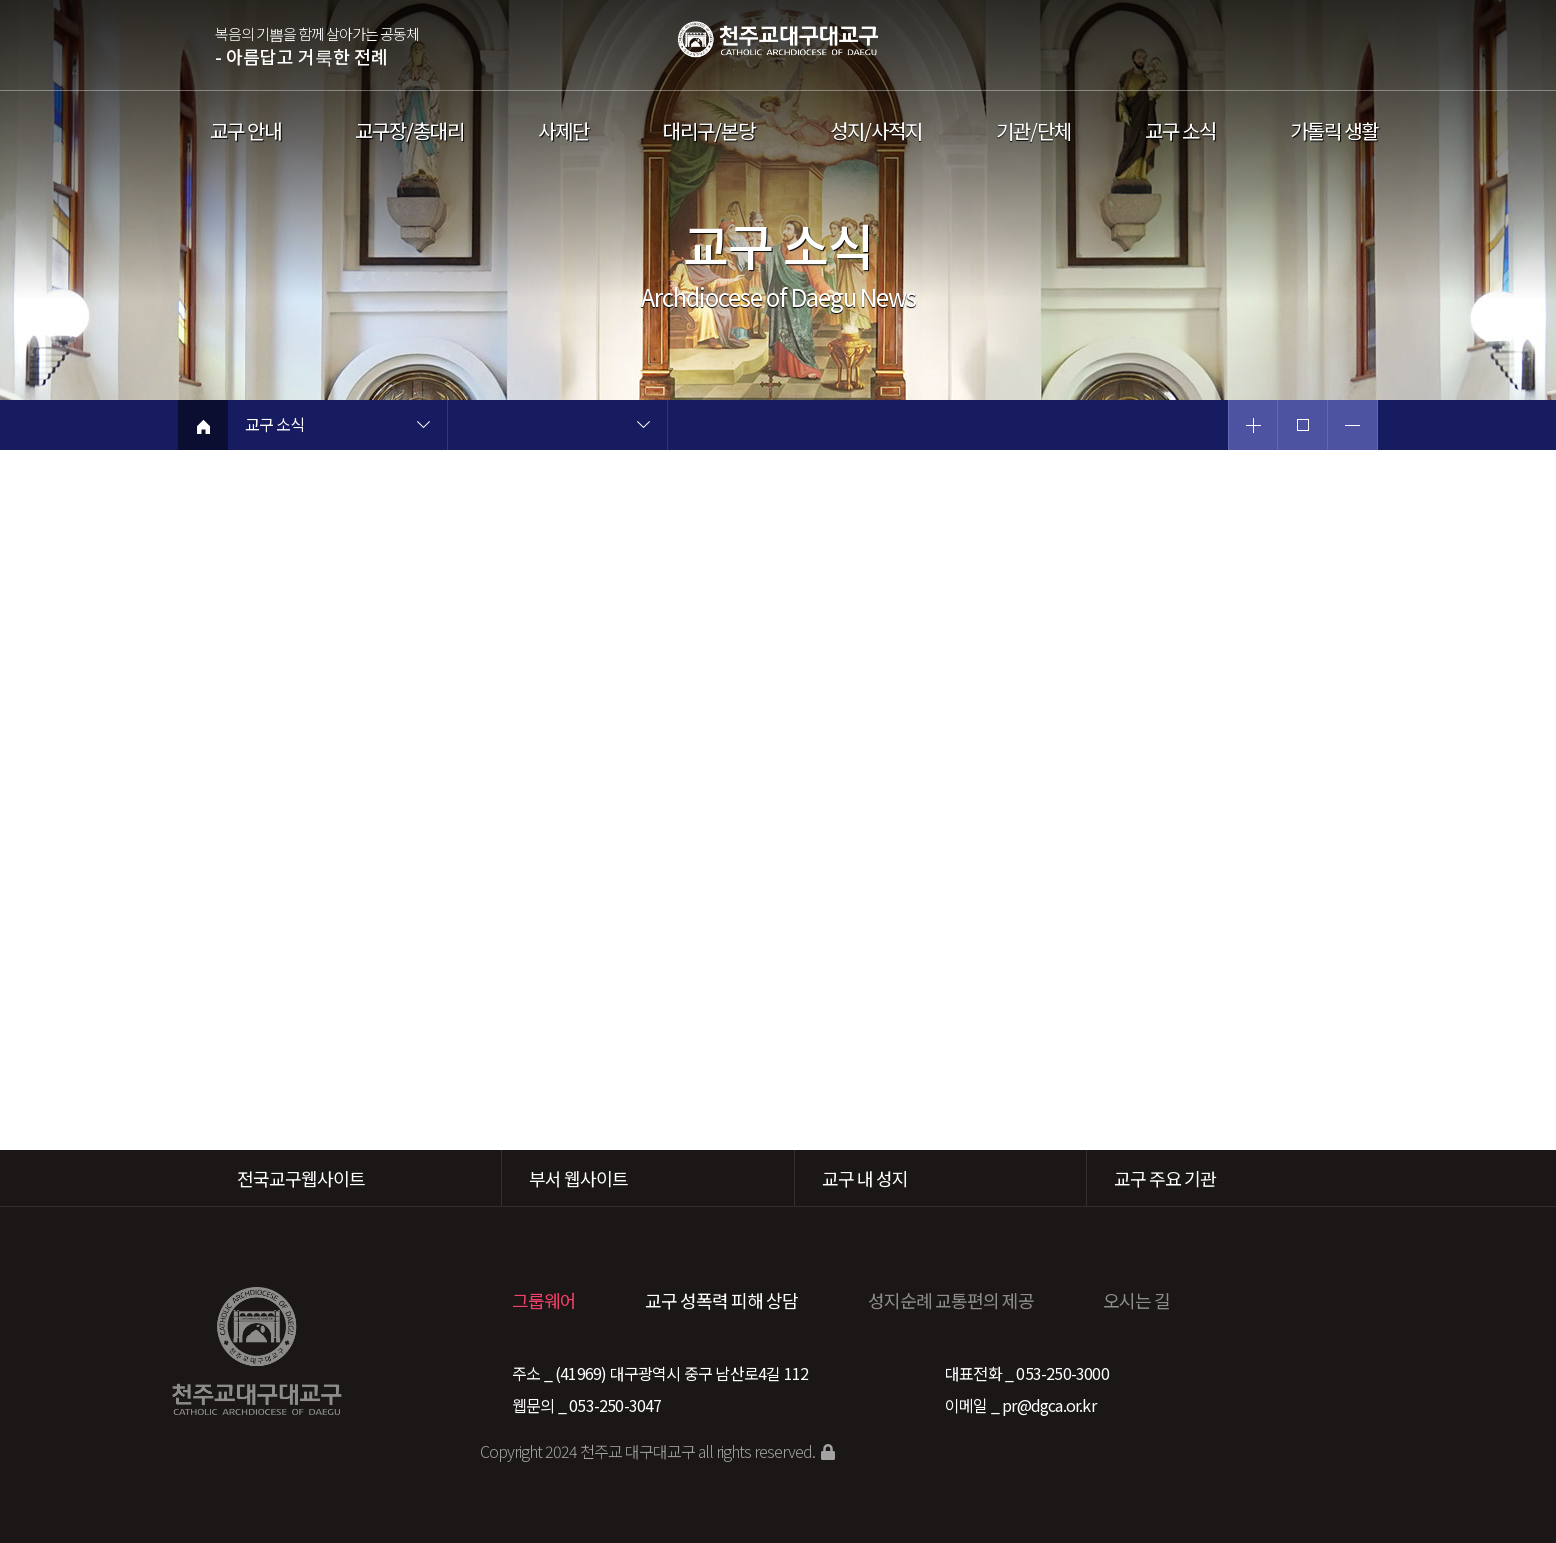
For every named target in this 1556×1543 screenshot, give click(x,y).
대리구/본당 (709, 131)
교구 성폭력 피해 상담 (721, 1300)
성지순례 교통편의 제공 (951, 1300)
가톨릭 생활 (1334, 131)
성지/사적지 (876, 131)
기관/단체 (1033, 131)
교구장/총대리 (409, 131)
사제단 (563, 131)
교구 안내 (245, 131)
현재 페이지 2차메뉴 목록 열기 (643, 427)
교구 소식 (1180, 131)
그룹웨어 (544, 1300)
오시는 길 (1136, 1300)
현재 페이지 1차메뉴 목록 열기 (423, 427)
